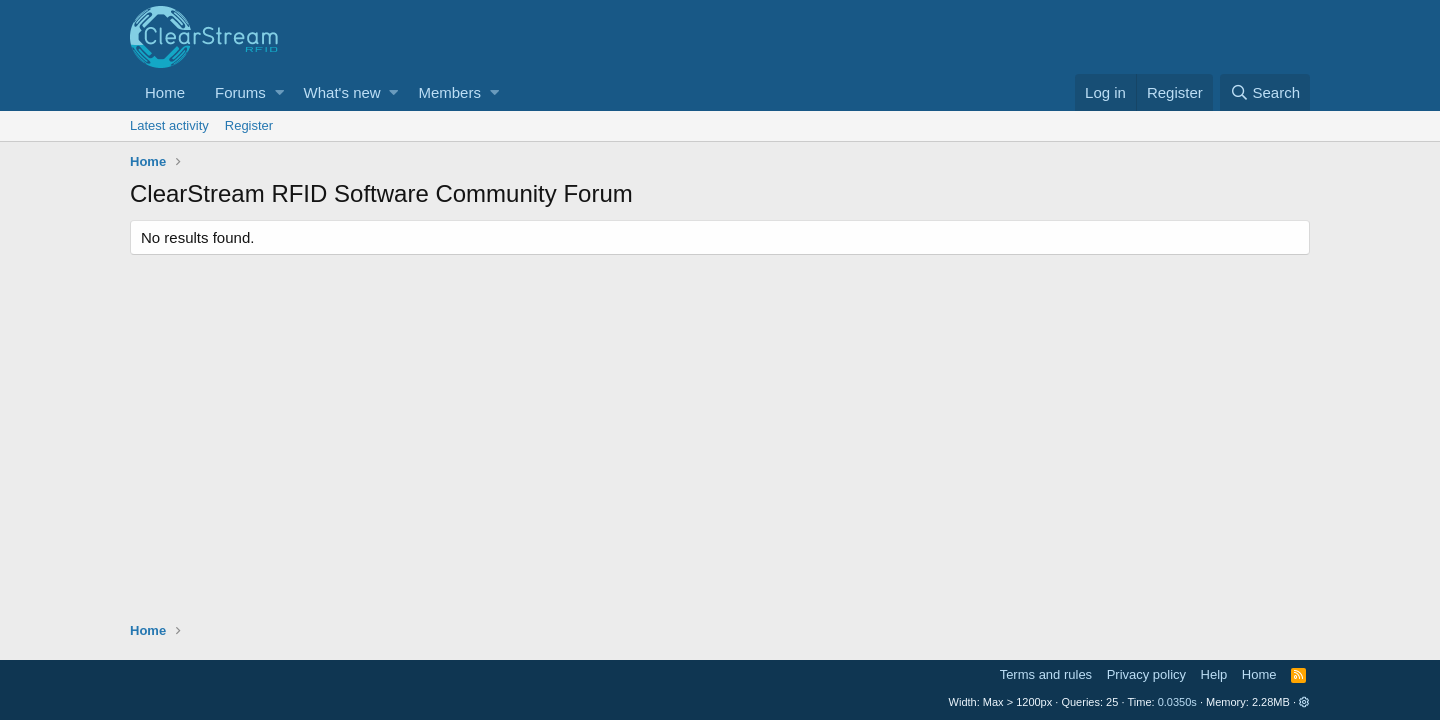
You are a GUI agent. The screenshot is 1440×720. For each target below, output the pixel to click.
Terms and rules (1046, 674)
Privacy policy (1146, 674)
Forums (240, 92)
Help (1214, 674)
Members (449, 92)
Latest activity (169, 125)
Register (249, 125)
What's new (342, 92)
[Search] (1265, 92)
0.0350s (1177, 702)
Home (165, 92)
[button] (279, 92)
